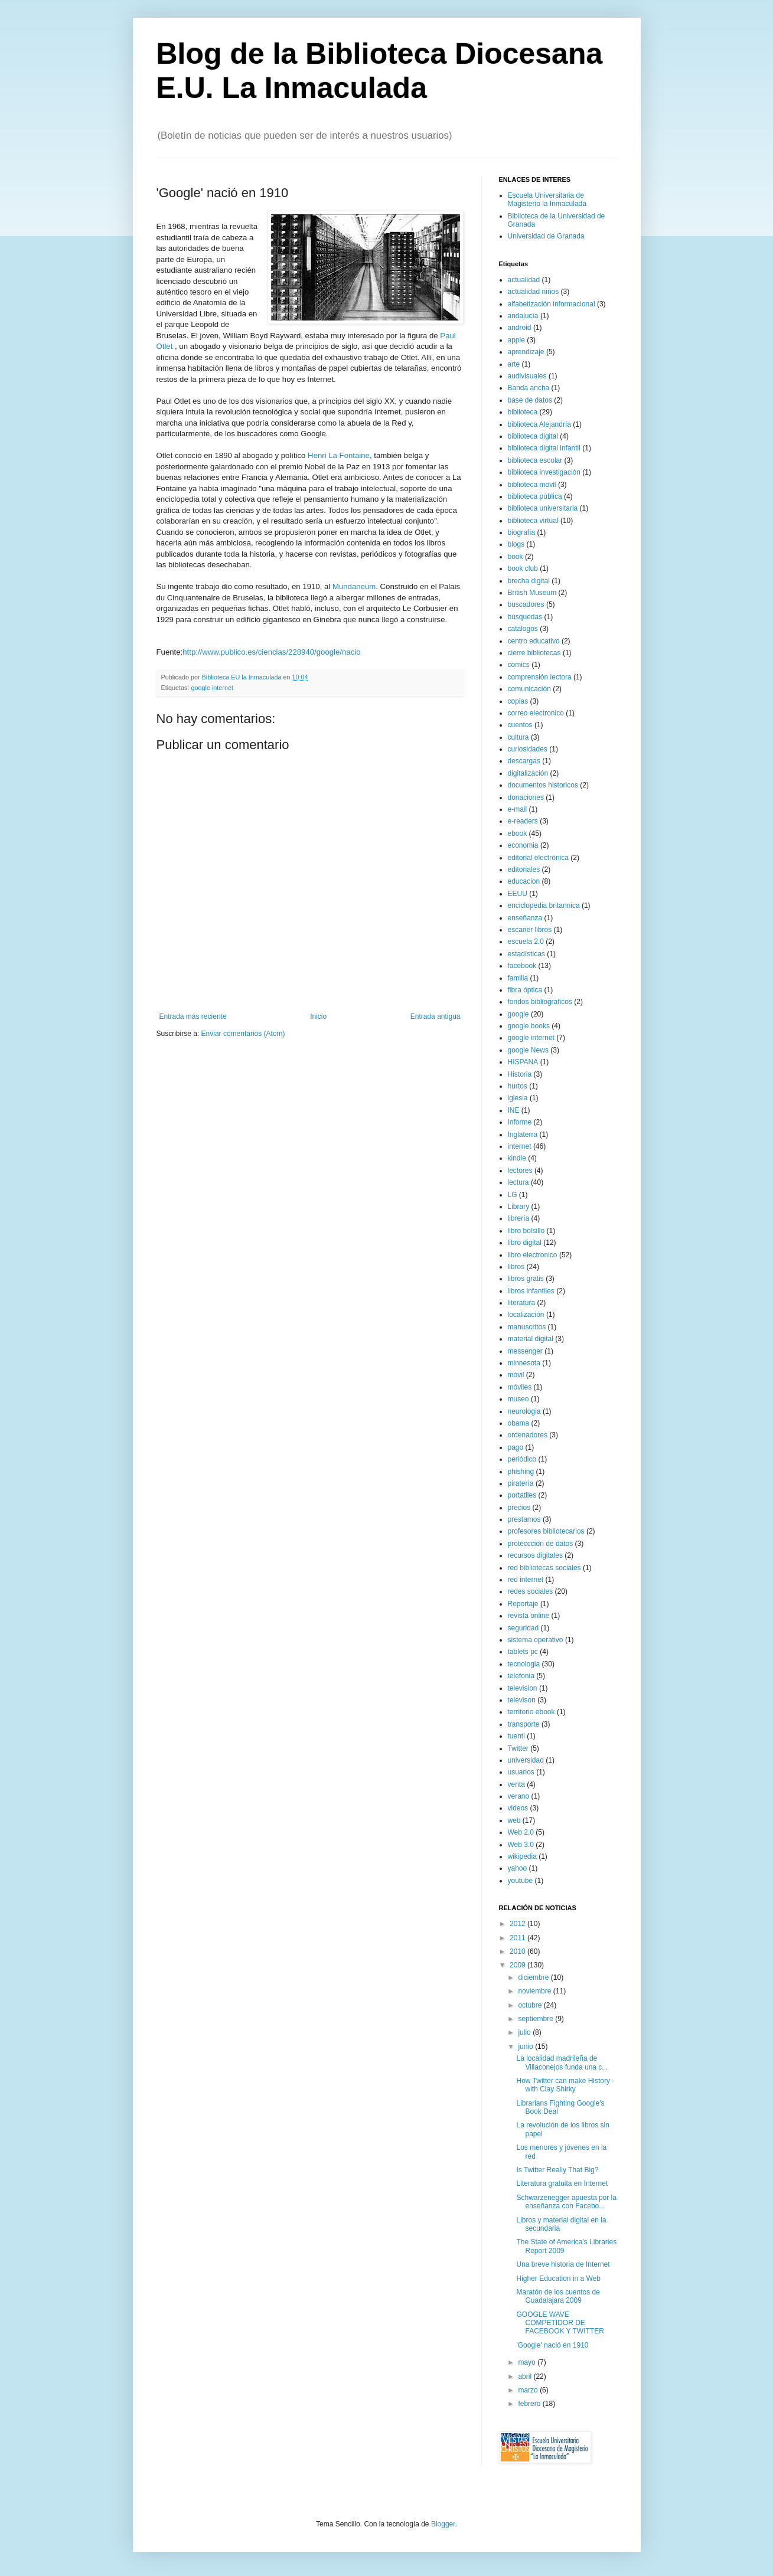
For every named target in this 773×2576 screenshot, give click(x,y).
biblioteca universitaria (543, 508)
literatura (522, 1303)
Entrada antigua (435, 1016)
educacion (524, 881)
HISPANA (523, 1062)
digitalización (528, 773)
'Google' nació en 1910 (552, 2345)
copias (518, 701)
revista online (529, 1615)
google (518, 1014)
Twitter (518, 1748)
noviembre (535, 1991)
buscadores (526, 604)
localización (526, 1314)
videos (518, 1808)
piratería (521, 1483)
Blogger (443, 2524)
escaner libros (530, 930)
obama (519, 1423)
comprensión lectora (540, 677)
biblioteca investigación (544, 472)
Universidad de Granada (546, 236)
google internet (212, 687)
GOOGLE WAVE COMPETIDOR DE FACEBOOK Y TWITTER (560, 2323)
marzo (529, 2390)
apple (516, 340)
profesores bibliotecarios (546, 1531)
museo (518, 1399)
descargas (524, 761)
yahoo (517, 1868)
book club (523, 568)
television (522, 1688)
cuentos (520, 725)
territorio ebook (531, 1712)
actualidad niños (533, 291)
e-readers (523, 821)
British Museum (532, 593)
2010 (518, 1951)
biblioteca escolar (535, 460)
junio (526, 2046)
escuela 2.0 (526, 941)
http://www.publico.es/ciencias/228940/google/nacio (271, 652)
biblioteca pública (535, 496)
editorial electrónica (538, 858)
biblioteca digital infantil (544, 448)
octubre (530, 2005)
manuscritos (527, 1327)
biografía (522, 532)
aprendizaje (526, 352)
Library (519, 1206)
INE (514, 1110)
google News (528, 1050)
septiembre (536, 2019)
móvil (516, 1375)
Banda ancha (529, 388)
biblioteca (523, 412)
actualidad (524, 280)
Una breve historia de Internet (562, 2264)
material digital (530, 1339)
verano (519, 1796)
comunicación (529, 689)
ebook (517, 833)
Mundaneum (354, 586)
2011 (518, 1938)
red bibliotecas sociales (544, 1568)
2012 (518, 1924)
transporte (524, 1724)
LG (512, 1195)
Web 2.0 (521, 1832)
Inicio (318, 1016)
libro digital (525, 1242)
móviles (520, 1387)
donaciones (526, 797)
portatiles (522, 1495)
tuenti (516, 1736)
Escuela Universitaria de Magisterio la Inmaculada (547, 199)
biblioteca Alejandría (539, 424)
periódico (522, 1459)
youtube (520, 1881)
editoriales (524, 869)
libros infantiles (531, 1291)
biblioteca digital (533, 436)
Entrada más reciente (193, 1016)
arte (514, 364)
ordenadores (527, 1435)
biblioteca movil (532, 484)
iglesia (518, 1098)
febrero (530, 2404)
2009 (518, 1965)
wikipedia (522, 1856)
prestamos (524, 1519)
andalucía (523, 316)
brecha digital (529, 581)
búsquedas (525, 617)
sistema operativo (535, 1640)
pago (516, 1447)
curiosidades (527, 749)
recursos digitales (535, 1555)
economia (523, 845)
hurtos (517, 1086)
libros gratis (526, 1278)
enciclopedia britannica (544, 905)
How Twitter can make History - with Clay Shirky (565, 2085)
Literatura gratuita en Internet (562, 2183)
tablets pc (523, 1651)
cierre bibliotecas (534, 653)
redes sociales (530, 1591)
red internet (526, 1579)
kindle (517, 1158)
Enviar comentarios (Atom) (243, 1033)
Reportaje (523, 1604)
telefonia (521, 1676)
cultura (518, 737)
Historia (520, 1074)
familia (518, 978)
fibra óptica (525, 990)
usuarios (521, 1772)
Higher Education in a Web (558, 2278)
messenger (525, 1351)
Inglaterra (523, 1134)
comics (519, 665)
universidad (526, 1760)
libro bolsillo (526, 1231)
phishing (521, 1471)
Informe (520, 1122)
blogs (516, 544)
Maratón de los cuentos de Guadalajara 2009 (557, 2296)
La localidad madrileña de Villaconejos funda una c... (562, 2062)
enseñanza (525, 918)
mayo (527, 2362)
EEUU (517, 894)
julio (525, 2032)
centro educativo (534, 641)
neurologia (524, 1411)
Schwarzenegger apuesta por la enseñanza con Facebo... (566, 2201)
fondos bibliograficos (540, 1002)
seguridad (523, 1628)
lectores (520, 1170)
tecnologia (524, 1664)
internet (519, 1146)
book (515, 557)
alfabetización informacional (551, 304)
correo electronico (536, 713)
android (519, 327)
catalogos (523, 629)
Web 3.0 (521, 1845)
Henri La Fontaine (339, 455)
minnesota (524, 1363)
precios (519, 1507)
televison (522, 1700)
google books (529, 1026)
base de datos (530, 400)
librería (519, 1218)
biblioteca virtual (533, 520)
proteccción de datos (540, 1543)
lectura (518, 1182)
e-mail (517, 809)
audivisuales (527, 376)
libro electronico (532, 1255)
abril (525, 2376)
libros (516, 1267)
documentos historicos (543, 785)
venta (516, 1784)
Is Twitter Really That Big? (557, 2170)
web (514, 1820)
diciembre (534, 1977)
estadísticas (526, 954)
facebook (522, 966)
